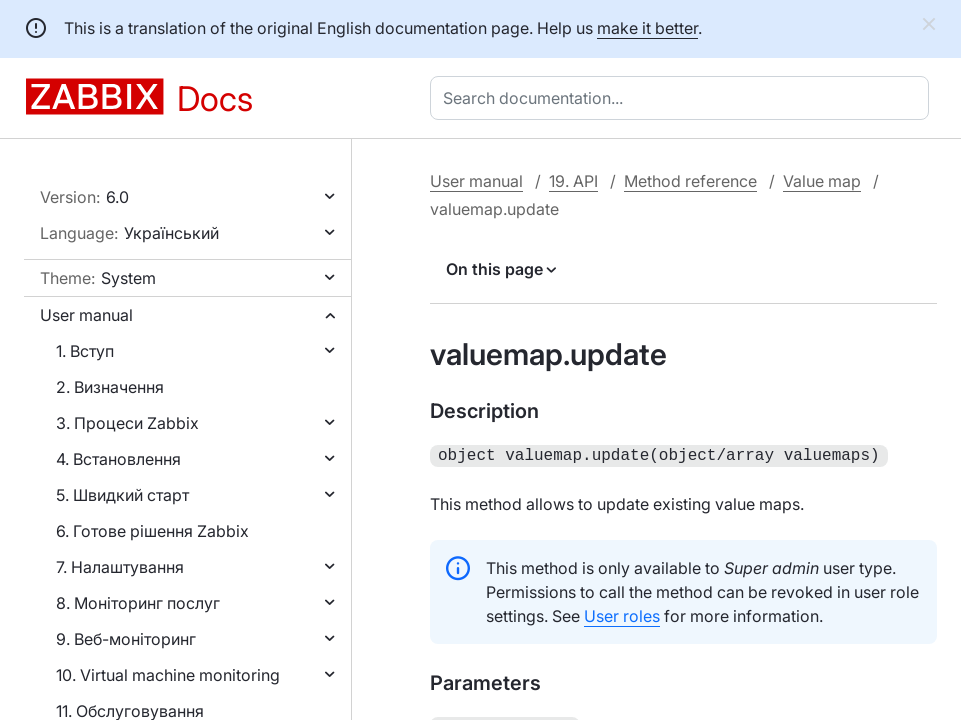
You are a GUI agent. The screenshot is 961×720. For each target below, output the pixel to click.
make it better (647, 28)
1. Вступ (85, 351)
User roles (622, 614)
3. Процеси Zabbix (127, 423)
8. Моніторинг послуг (138, 603)
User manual (86, 315)
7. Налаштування (120, 567)
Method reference (690, 181)
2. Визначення (110, 387)
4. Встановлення (118, 459)
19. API (573, 181)
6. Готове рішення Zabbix (152, 531)
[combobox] (683, 98)
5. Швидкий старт (122, 495)
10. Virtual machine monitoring (168, 675)
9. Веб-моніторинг (126, 639)
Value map (822, 181)
